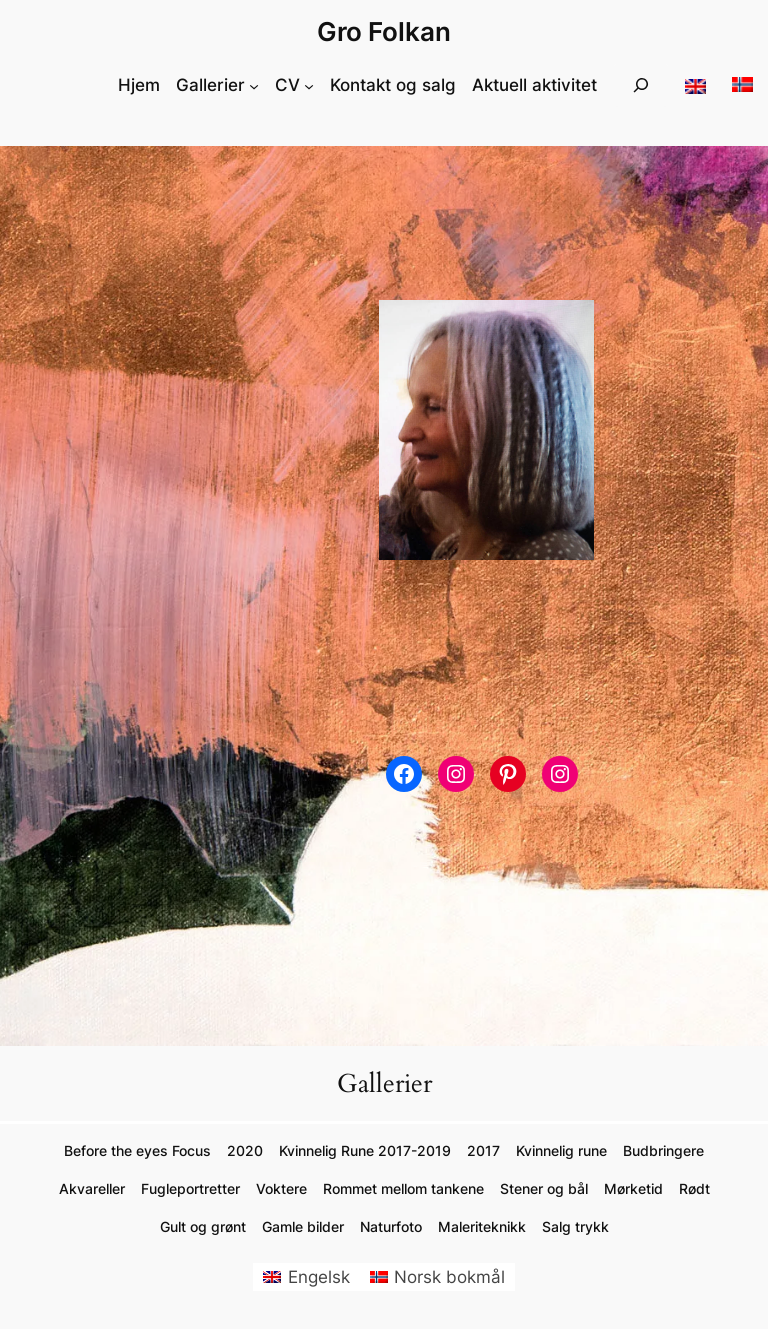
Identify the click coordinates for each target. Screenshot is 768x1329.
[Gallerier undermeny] (254, 85)
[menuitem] (306, 1277)
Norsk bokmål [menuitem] (449, 1277)
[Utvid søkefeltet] (641, 85)
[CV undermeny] (309, 85)
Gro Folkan (384, 31)
